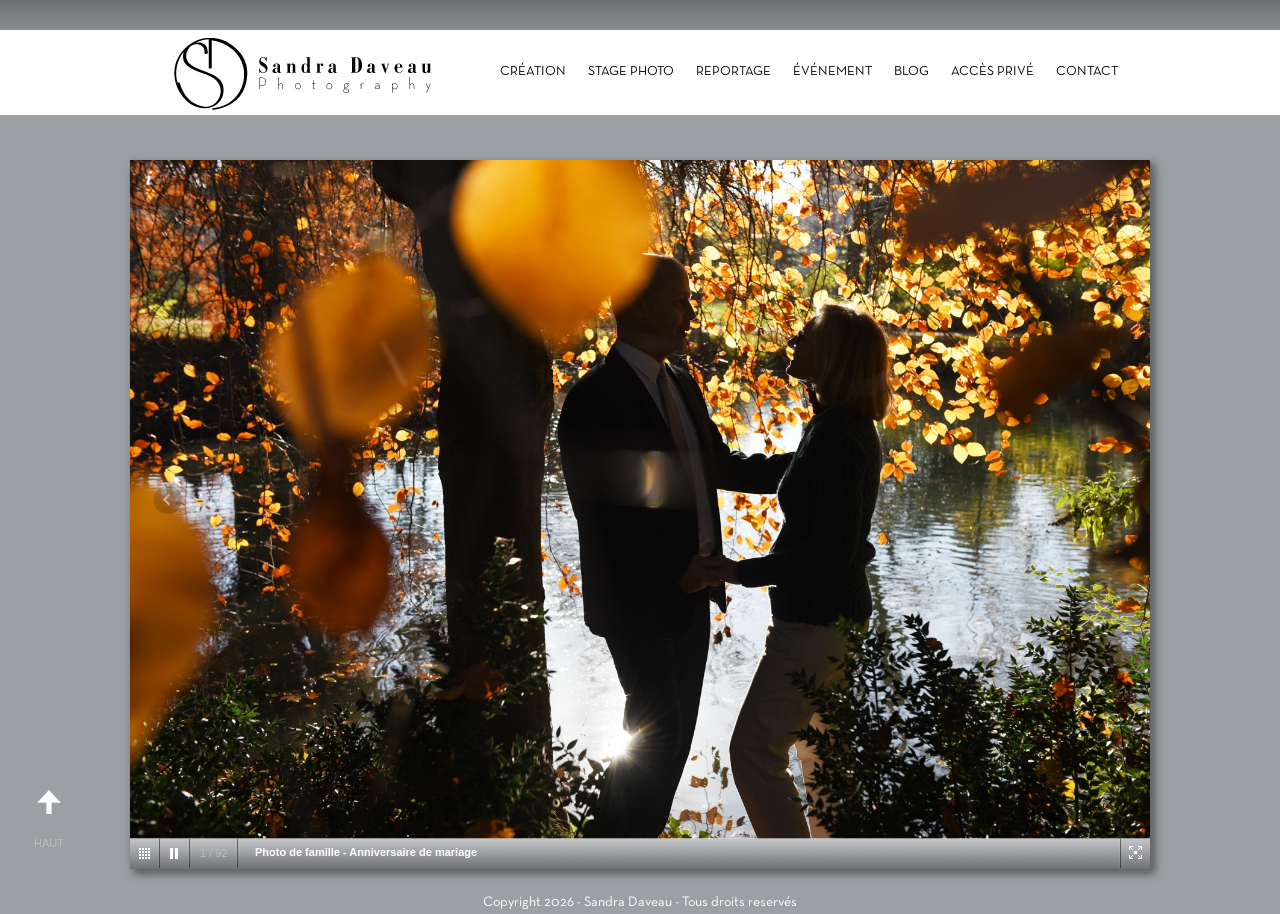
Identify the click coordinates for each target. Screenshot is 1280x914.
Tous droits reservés (739, 902)
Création (533, 72)
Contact (1087, 72)
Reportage (733, 72)
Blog (911, 72)
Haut (49, 811)
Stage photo (631, 72)
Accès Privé (992, 72)
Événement (832, 72)
